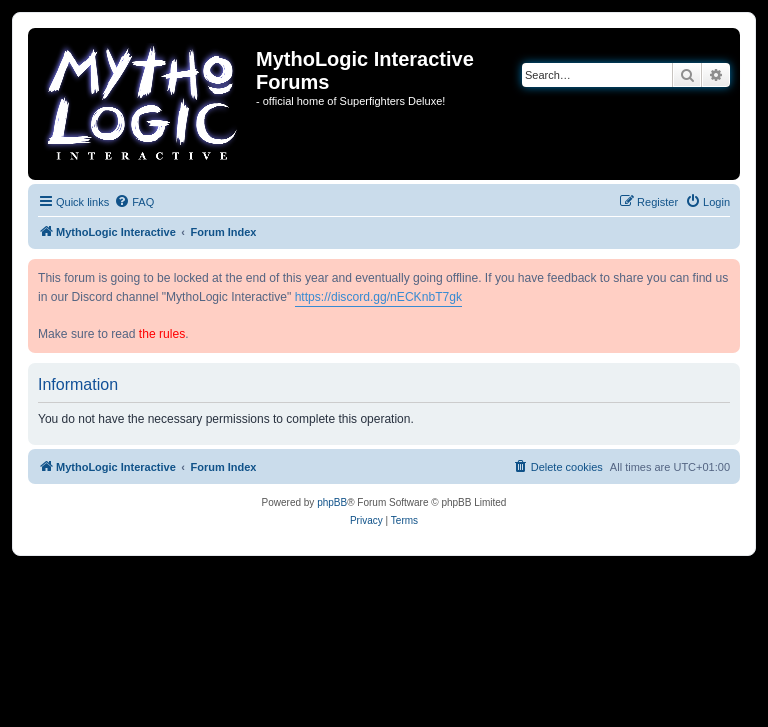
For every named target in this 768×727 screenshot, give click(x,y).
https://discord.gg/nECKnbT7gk (378, 297)
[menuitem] (134, 202)
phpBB (332, 502)
